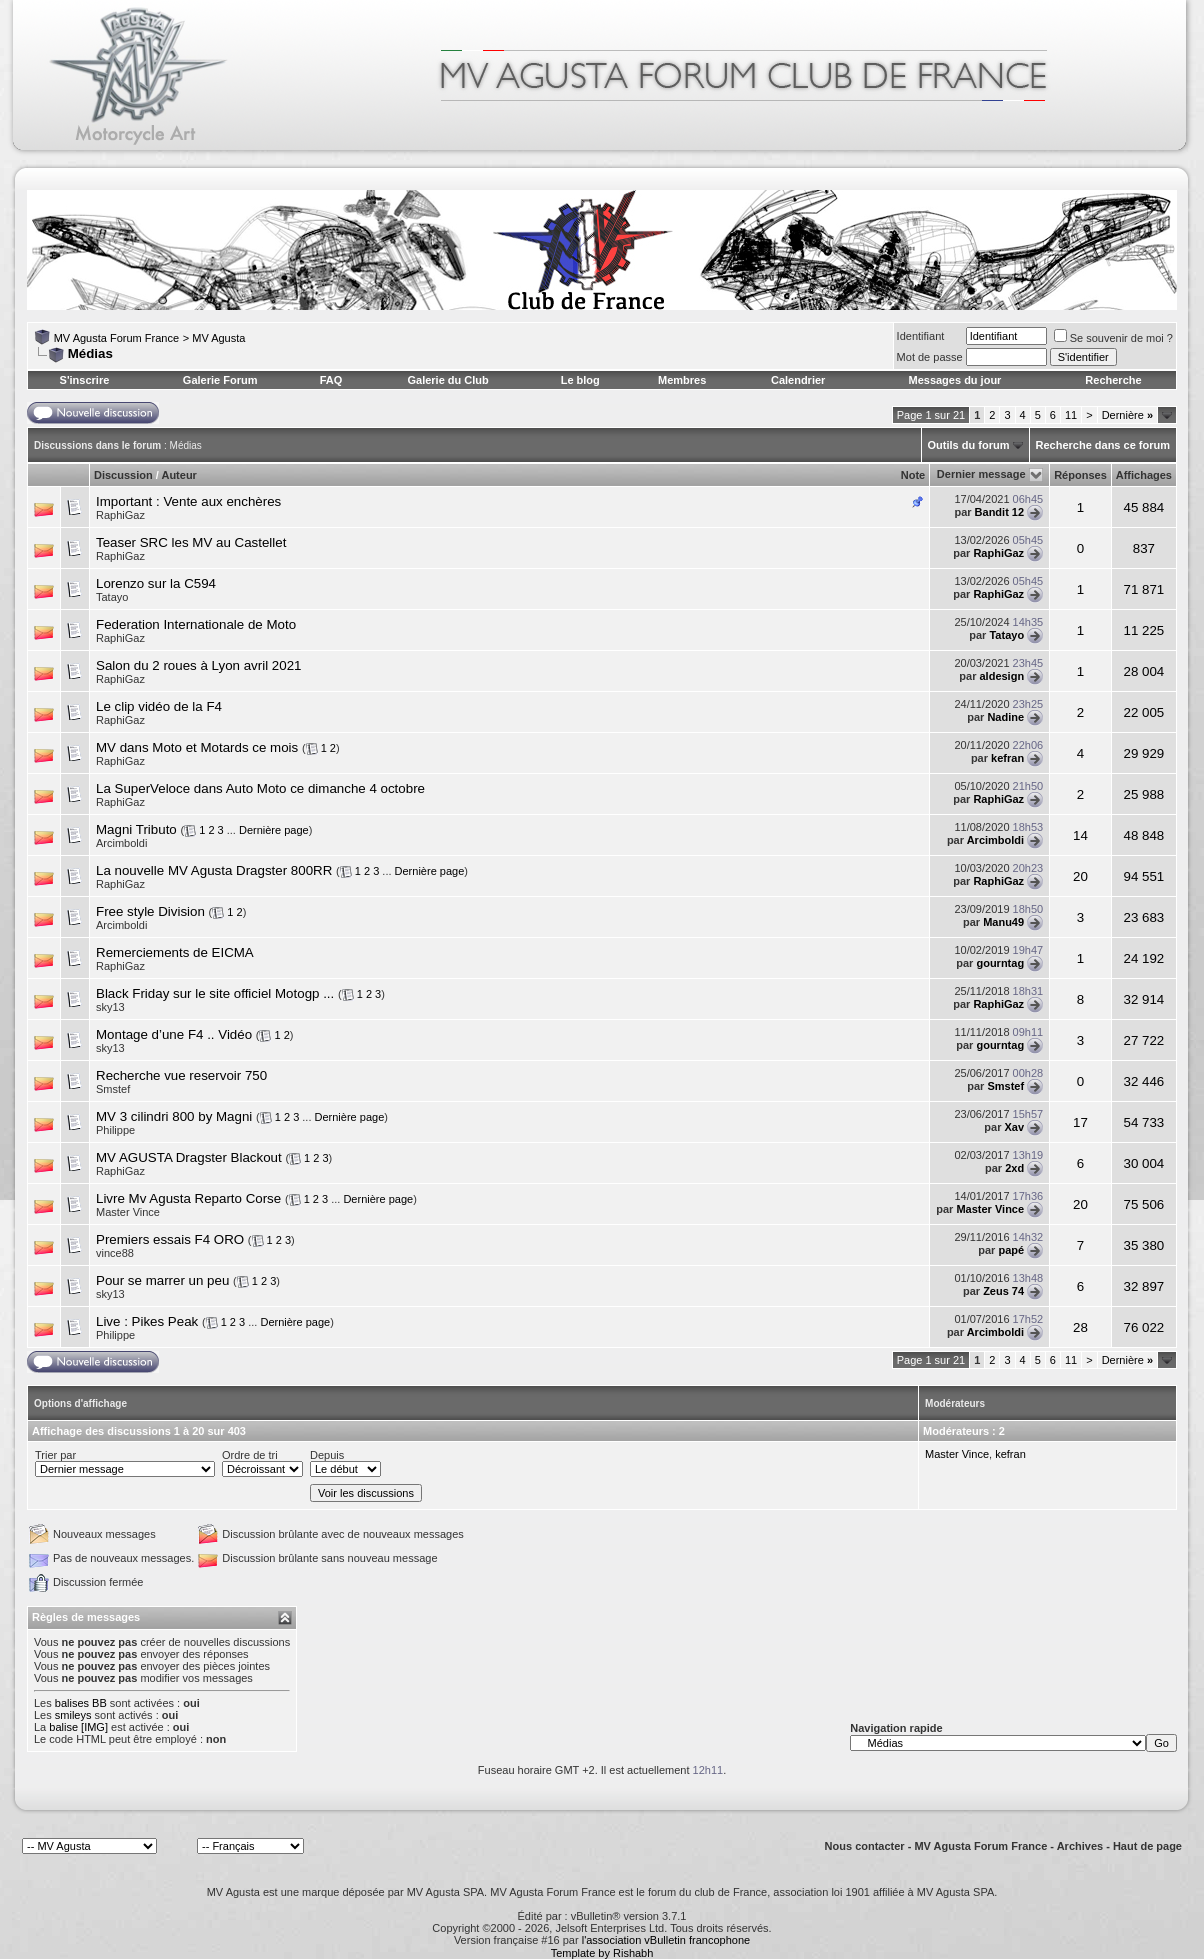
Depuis (327, 1455)
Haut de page (1147, 1846)
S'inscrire (85, 380)
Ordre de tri (250, 1455)
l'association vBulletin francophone (666, 1940)
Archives (1080, 1846)
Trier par (55, 1455)
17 (1080, 1122)
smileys (73, 1715)
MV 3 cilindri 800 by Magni (174, 1116)
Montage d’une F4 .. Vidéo (174, 1034)
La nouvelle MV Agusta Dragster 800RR (214, 870)
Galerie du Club (447, 380)
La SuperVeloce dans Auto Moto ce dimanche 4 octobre (260, 788)
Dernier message (981, 474)
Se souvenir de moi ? (1113, 338)
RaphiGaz (120, 515)
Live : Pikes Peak (147, 1321)
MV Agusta (218, 338)
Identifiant (921, 336)
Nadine (1005, 717)
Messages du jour (954, 380)
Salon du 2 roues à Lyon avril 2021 (199, 665)
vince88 (115, 1253)
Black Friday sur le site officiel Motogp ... (215, 993)
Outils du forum (969, 445)
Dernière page (274, 830)
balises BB (81, 1703)
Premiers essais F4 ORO (170, 1239)
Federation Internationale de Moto (196, 624)
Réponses (1080, 475)
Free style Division (150, 911)
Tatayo (112, 597)
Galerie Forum (220, 380)
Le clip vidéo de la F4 (159, 706)
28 (1080, 1327)
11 (1071, 415)
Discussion (123, 475)
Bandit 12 (1000, 512)
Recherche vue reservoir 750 (181, 1075)
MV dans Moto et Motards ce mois (197, 747)
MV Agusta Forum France (116, 338)
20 (1080, 876)
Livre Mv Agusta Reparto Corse (188, 1198)
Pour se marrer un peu (162, 1280)
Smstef (113, 1089)
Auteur (178, 475)
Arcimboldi (121, 843)
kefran (1007, 758)
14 (1080, 835)
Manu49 (1003, 922)
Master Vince (128, 1212)
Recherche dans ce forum (1103, 445)
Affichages (1144, 475)
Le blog (580, 380)
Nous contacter (865, 1846)
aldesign (1001, 676)
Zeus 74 (1003, 1291)
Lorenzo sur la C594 (156, 583)
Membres (682, 380)
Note (913, 475)
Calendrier (798, 380)
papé (1011, 1250)
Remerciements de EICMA (175, 952)
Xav (1015, 1127)
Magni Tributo (136, 829)
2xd (1014, 1168)
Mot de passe (930, 357)
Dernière (1127, 415)
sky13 (110, 1007)
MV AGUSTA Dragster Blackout (189, 1157)
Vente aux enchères (222, 501)
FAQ (331, 380)
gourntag (1000, 963)
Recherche (1113, 380)
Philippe (115, 1130)
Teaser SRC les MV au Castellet (191, 542)
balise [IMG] (78, 1727)
